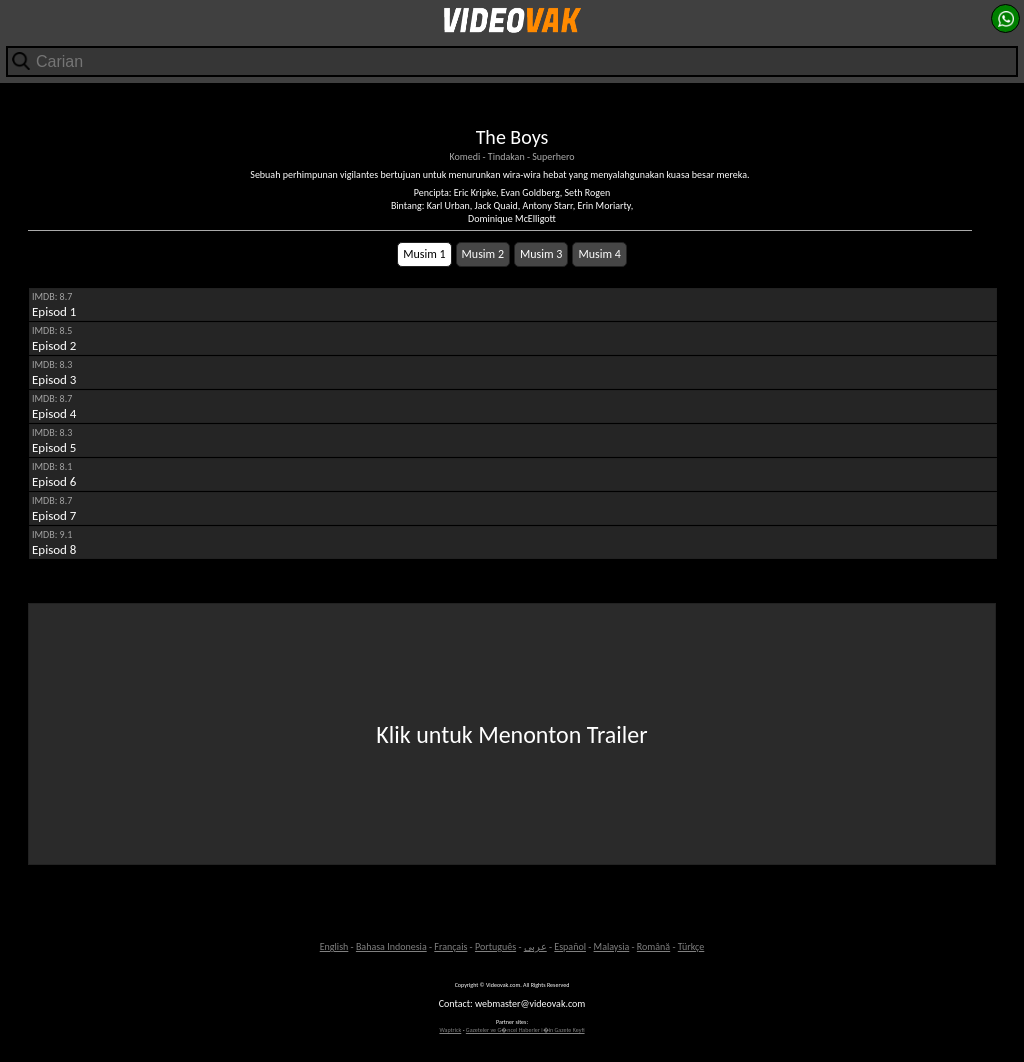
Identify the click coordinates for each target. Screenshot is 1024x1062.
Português (495, 946)
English (334, 946)
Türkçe (691, 946)
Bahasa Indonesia (391, 946)
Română (653, 946)
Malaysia (612, 946)
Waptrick (450, 1030)
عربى (535, 946)
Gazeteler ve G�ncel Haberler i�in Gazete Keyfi (525, 1030)
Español (570, 946)
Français (450, 946)
